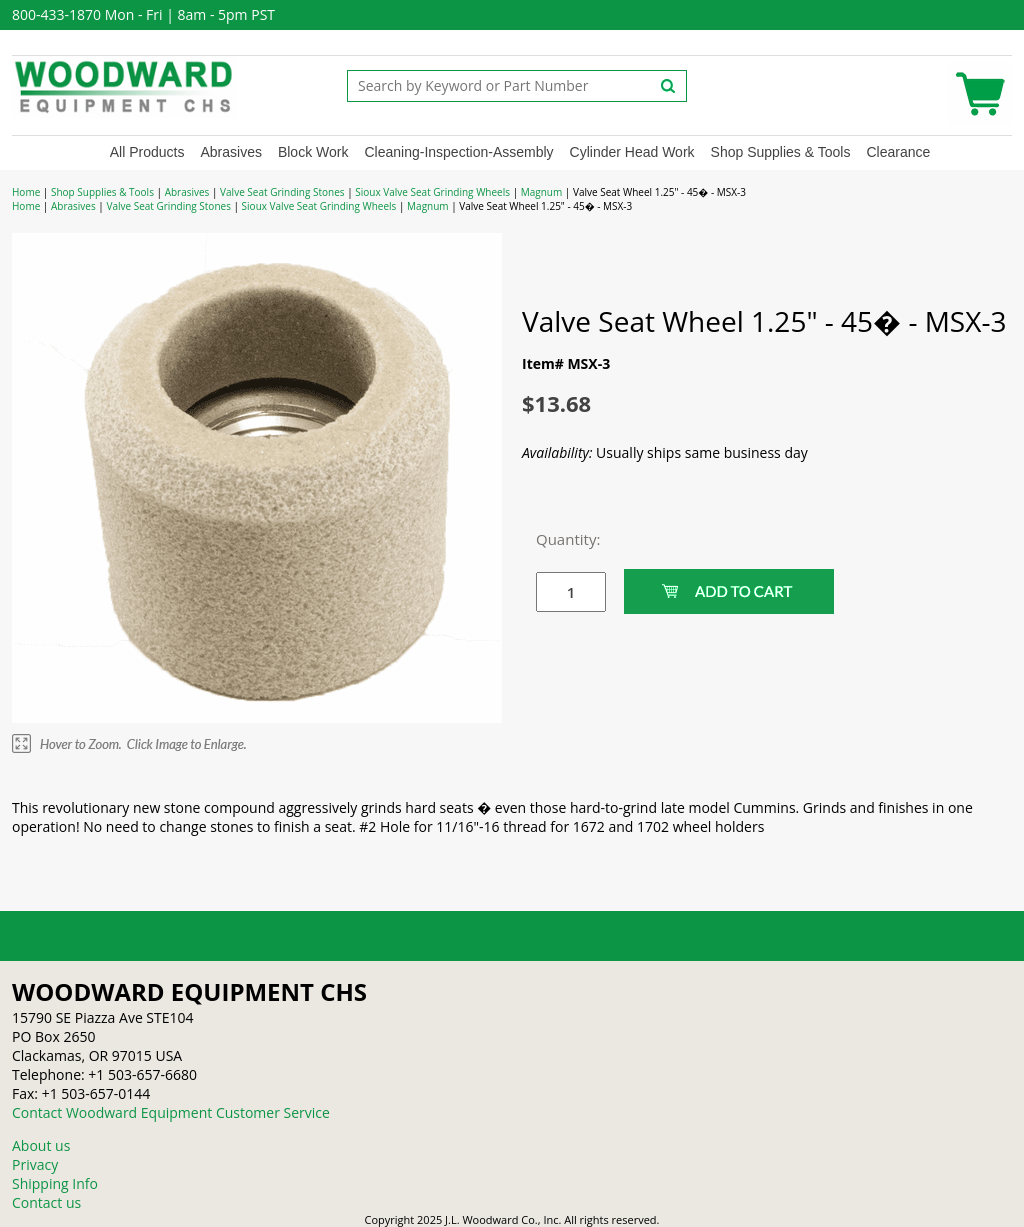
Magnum (542, 192)
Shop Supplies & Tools (781, 152)
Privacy (35, 1164)
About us (41, 1145)
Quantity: (556, 539)
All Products (147, 152)
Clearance (898, 152)
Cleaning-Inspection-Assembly (458, 152)
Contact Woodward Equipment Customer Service (171, 1112)
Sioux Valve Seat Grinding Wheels (432, 192)
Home (26, 192)
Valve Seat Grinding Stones (282, 192)
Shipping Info (55, 1183)
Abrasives (230, 152)
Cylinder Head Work (632, 152)
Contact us (46, 1202)
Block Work (313, 152)
